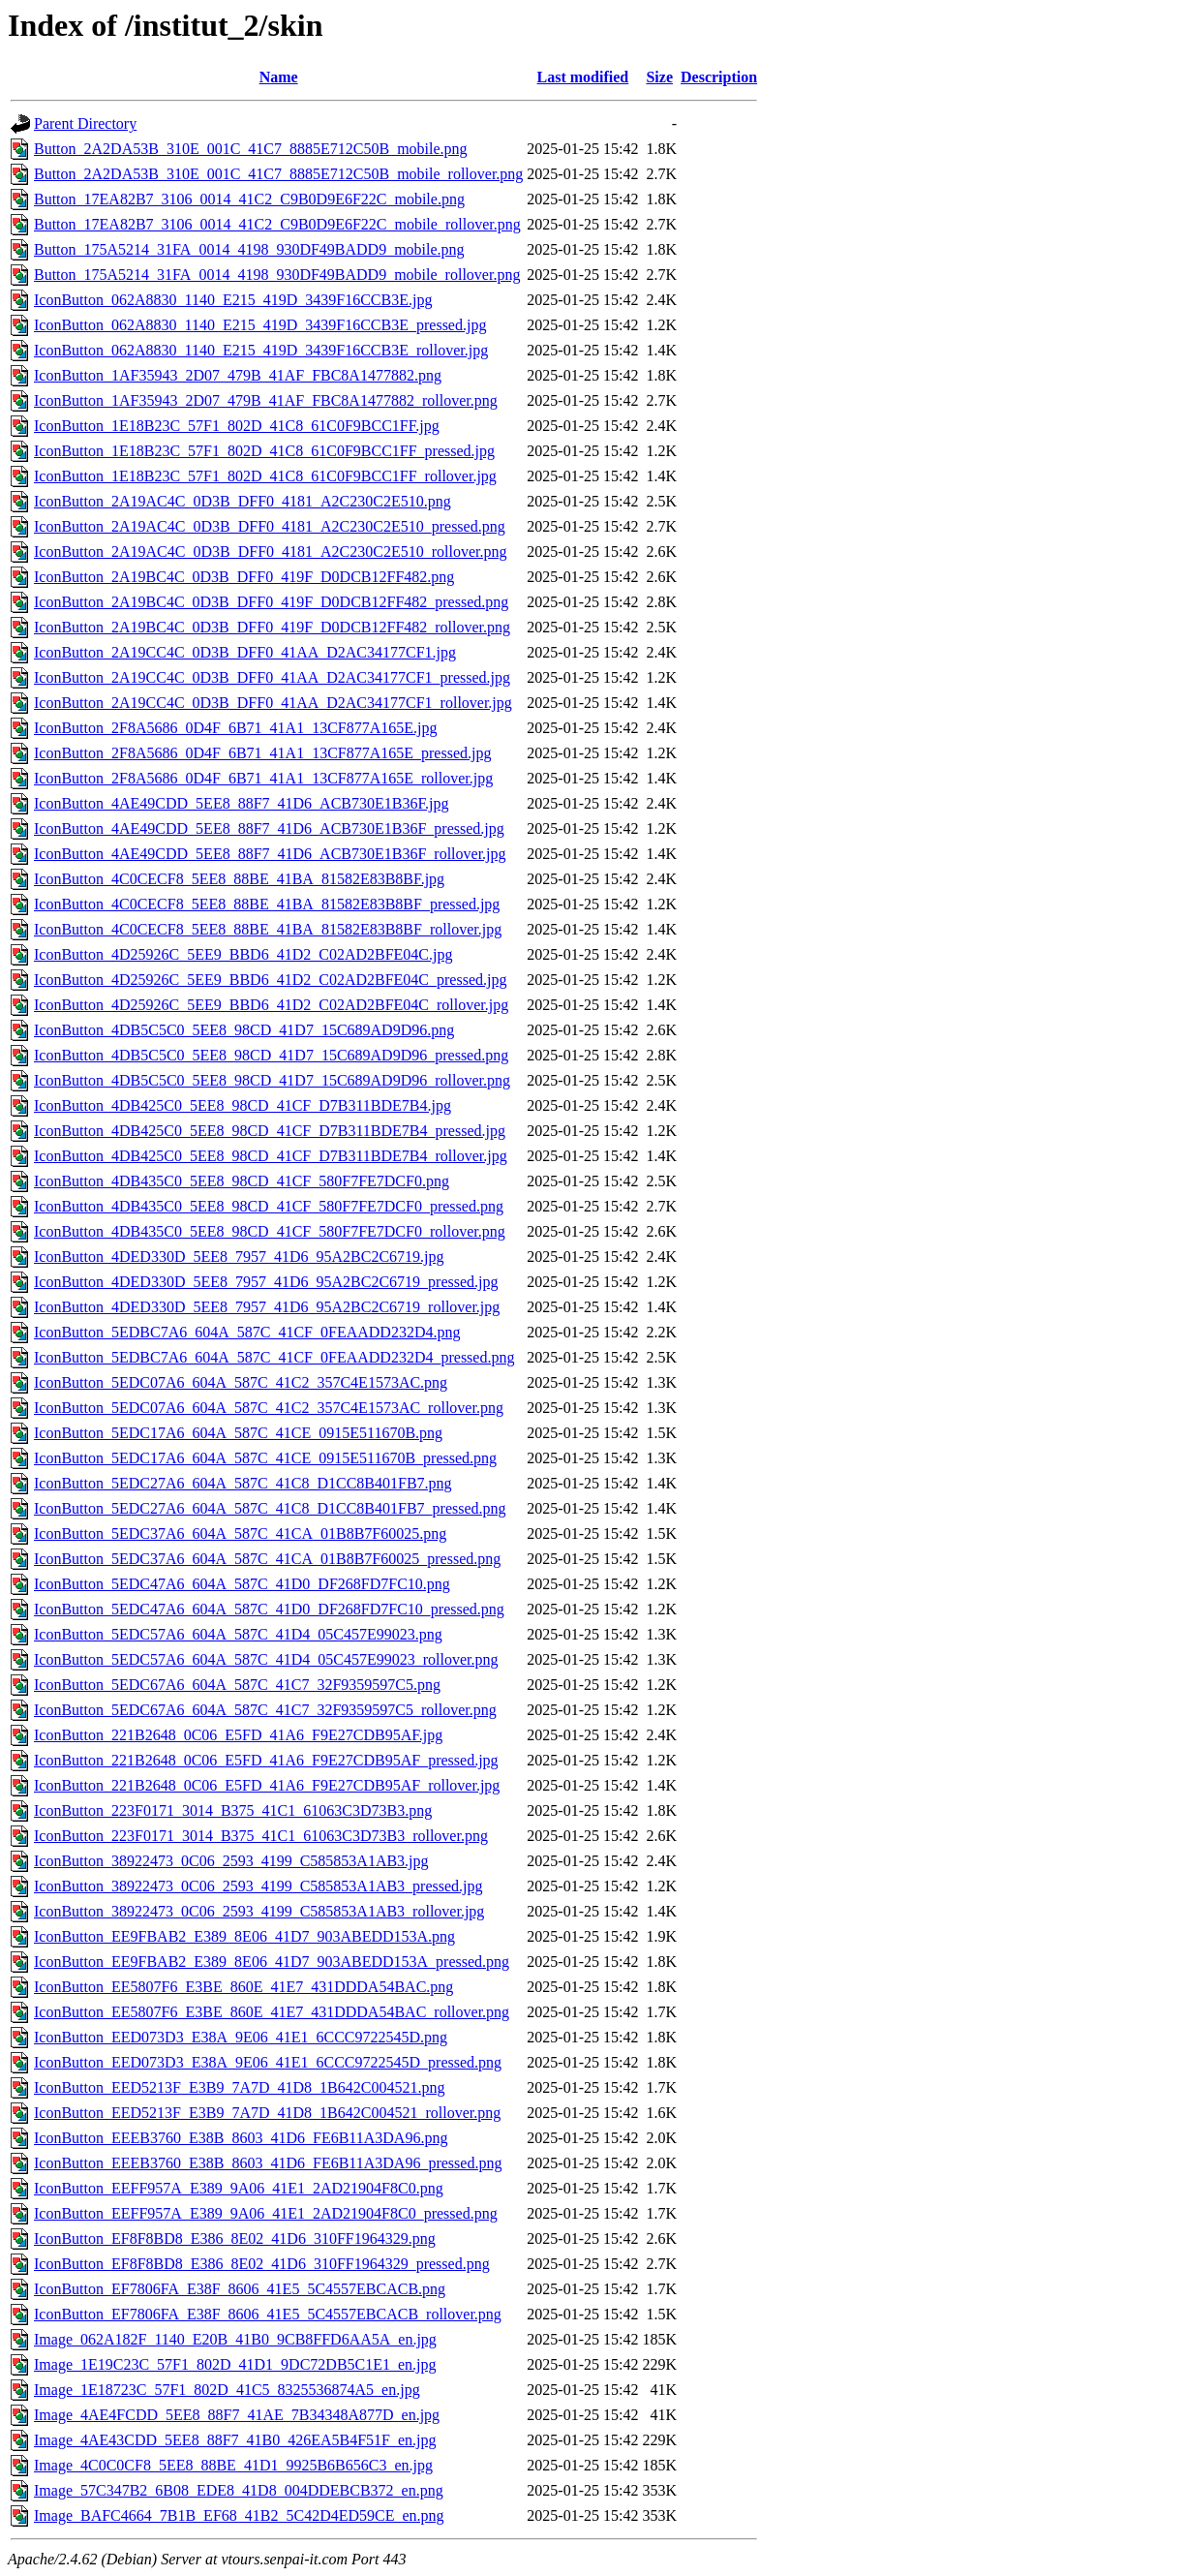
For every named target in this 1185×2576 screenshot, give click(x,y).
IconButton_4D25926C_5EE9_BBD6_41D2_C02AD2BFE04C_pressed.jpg (270, 979)
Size (659, 77)
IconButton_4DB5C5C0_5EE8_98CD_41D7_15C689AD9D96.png (244, 1030)
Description (719, 77)
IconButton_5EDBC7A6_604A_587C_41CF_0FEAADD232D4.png (247, 1332)
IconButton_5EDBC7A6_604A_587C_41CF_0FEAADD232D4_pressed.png (274, 1357)
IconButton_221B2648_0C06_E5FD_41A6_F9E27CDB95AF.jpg (238, 1735)
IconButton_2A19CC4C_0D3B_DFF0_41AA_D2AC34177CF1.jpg (245, 652)
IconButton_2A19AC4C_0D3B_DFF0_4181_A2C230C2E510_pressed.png (269, 526)
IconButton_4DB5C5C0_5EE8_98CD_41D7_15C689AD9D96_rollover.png (272, 1080)
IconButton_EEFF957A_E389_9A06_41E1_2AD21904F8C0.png (238, 2188)
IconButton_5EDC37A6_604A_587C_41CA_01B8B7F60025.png (240, 1533)
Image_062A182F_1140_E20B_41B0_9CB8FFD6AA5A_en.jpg (235, 2339)
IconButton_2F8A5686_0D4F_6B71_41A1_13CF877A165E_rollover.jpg (263, 778)
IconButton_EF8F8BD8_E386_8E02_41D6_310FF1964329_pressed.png (262, 2263)
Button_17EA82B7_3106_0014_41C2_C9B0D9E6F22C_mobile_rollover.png (277, 224)
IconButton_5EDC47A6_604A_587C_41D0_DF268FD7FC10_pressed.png (269, 1609)
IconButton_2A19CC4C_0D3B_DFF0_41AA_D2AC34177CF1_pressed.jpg (272, 677)
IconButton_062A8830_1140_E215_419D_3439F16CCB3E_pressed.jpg (260, 325)
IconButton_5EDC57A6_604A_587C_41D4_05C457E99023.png (238, 1634)
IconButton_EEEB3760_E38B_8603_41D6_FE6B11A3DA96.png (240, 2138)
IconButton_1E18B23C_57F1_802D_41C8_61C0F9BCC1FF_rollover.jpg (265, 476)
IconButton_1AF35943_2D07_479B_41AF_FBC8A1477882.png (237, 375)
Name (278, 77)
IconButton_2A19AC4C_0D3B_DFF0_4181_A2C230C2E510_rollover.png (270, 551)
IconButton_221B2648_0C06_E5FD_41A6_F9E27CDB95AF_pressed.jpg (266, 1760)
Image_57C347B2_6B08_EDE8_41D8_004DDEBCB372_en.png (238, 2490)
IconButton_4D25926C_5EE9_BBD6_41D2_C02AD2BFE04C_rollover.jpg (271, 1005)
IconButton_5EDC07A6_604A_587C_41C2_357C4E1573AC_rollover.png (268, 1407)
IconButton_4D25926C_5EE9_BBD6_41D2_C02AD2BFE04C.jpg (243, 954)
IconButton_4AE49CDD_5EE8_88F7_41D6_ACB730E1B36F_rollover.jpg (270, 853)
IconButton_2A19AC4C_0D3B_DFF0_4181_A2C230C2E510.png (242, 501)
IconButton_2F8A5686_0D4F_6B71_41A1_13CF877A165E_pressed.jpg (262, 753)
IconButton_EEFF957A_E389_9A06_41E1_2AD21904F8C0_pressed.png (266, 2213)
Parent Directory (85, 123)
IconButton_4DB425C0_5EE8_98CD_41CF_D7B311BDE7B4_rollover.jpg (270, 1156)
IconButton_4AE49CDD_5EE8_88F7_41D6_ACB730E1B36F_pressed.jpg (269, 828)
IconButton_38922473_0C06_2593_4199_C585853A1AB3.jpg (231, 1861)
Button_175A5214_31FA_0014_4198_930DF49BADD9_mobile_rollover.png (277, 274)
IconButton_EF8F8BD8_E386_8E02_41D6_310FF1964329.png (235, 2238)
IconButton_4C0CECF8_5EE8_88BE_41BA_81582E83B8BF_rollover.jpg (267, 929)
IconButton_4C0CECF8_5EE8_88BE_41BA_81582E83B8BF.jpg (239, 879)
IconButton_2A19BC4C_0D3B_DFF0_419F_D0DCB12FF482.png (244, 576)
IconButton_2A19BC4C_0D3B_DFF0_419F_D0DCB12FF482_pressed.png (271, 602)
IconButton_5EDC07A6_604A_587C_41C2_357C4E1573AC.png (240, 1382)
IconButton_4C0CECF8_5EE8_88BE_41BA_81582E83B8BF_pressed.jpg (267, 904)
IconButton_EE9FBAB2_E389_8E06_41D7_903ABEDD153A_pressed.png (271, 1961)
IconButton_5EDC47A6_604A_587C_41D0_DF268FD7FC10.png (242, 1584)
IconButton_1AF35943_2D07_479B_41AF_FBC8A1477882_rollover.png (266, 400)
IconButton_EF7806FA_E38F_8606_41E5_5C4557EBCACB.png (239, 2289)
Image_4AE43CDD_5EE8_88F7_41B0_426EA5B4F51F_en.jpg (235, 2440)
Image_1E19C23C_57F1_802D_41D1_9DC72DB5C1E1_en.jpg (235, 2364)
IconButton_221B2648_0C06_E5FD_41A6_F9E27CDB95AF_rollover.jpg (267, 1785)
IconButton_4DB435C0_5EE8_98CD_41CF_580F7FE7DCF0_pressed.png (268, 1206)
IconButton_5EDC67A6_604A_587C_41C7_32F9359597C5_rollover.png (265, 1710)
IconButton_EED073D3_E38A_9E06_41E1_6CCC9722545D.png (240, 2037)
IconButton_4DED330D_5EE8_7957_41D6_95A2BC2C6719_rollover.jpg (267, 1307)
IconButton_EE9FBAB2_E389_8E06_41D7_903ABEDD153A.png (244, 1936)
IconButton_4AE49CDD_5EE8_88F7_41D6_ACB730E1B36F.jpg (241, 803)
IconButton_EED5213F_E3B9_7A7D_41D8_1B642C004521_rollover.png (267, 2112)
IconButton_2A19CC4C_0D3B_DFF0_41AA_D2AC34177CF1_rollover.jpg (273, 702)
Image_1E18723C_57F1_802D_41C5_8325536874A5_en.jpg (227, 2389)
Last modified (583, 77)
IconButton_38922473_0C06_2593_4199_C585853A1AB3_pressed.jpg (258, 1886)
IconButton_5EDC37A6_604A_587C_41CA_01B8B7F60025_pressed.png (267, 1558)
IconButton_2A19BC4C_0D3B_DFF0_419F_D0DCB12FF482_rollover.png (272, 627)
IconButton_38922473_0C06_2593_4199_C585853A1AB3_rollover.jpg (259, 1911)
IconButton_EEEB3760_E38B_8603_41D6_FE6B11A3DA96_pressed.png (267, 2163)
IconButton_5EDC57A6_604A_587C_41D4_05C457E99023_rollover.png (266, 1659)
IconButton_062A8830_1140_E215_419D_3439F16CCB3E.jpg (233, 299)
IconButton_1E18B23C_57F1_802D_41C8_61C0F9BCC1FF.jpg (237, 425)
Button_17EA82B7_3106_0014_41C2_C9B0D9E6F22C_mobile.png (249, 199)
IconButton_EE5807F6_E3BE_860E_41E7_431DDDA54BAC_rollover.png (271, 2012)
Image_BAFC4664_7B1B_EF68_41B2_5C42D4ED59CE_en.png (239, 2515)
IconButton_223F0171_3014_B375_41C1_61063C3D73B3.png (233, 1810)
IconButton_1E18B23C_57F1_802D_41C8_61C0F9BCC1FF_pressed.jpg (264, 451)
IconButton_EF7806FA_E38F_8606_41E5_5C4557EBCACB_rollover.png (267, 2314)
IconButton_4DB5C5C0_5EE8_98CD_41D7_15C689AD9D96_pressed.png (271, 1055)
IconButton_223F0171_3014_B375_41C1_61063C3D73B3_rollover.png (261, 1835)
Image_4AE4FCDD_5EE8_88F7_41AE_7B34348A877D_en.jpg (237, 2415)
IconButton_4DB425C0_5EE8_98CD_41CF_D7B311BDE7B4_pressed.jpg (269, 1130)
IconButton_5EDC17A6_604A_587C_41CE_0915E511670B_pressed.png (265, 1458)
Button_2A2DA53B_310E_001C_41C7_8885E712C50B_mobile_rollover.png (278, 174)
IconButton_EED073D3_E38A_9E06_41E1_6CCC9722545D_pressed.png (267, 2062)
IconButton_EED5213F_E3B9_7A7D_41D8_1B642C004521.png (239, 2087)
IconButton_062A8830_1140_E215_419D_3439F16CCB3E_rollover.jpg (261, 350)
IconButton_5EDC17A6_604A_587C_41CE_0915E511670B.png (238, 1433)
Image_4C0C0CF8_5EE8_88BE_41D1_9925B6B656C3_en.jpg (233, 2465)
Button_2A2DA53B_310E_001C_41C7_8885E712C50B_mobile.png (251, 148)
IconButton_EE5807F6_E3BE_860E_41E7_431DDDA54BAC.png (243, 1986)
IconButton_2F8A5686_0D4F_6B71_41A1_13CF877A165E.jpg (235, 728)
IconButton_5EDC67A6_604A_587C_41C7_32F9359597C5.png (237, 1684)
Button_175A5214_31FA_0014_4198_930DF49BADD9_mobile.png (249, 249)
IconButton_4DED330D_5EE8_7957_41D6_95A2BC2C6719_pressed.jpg (266, 1281)
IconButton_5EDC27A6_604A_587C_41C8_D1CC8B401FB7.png (243, 1483)
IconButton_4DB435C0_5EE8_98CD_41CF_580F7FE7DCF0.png (241, 1181)
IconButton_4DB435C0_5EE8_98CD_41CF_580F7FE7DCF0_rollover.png (269, 1231)
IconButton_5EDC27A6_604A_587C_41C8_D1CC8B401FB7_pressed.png (270, 1508)
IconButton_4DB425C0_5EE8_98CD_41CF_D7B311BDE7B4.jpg (242, 1105)
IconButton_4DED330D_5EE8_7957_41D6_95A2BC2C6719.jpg (239, 1256)
